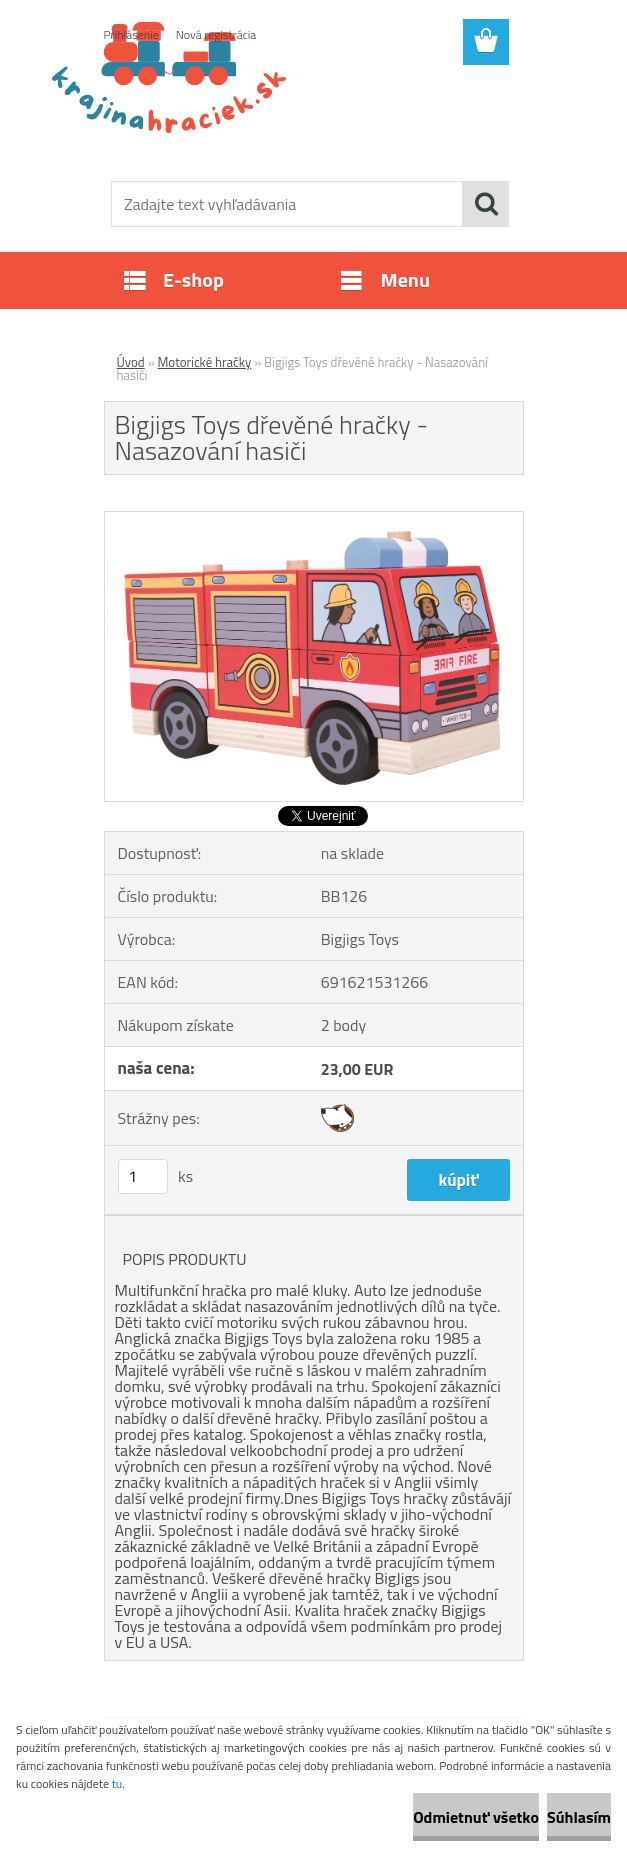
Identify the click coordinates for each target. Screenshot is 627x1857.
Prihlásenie (131, 34)
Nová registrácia (216, 34)
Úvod (131, 362)
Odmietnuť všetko (476, 1817)
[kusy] (143, 1176)
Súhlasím (579, 1817)
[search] (486, 204)
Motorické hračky (205, 362)
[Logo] (301, 116)
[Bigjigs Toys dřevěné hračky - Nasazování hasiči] (314, 520)
